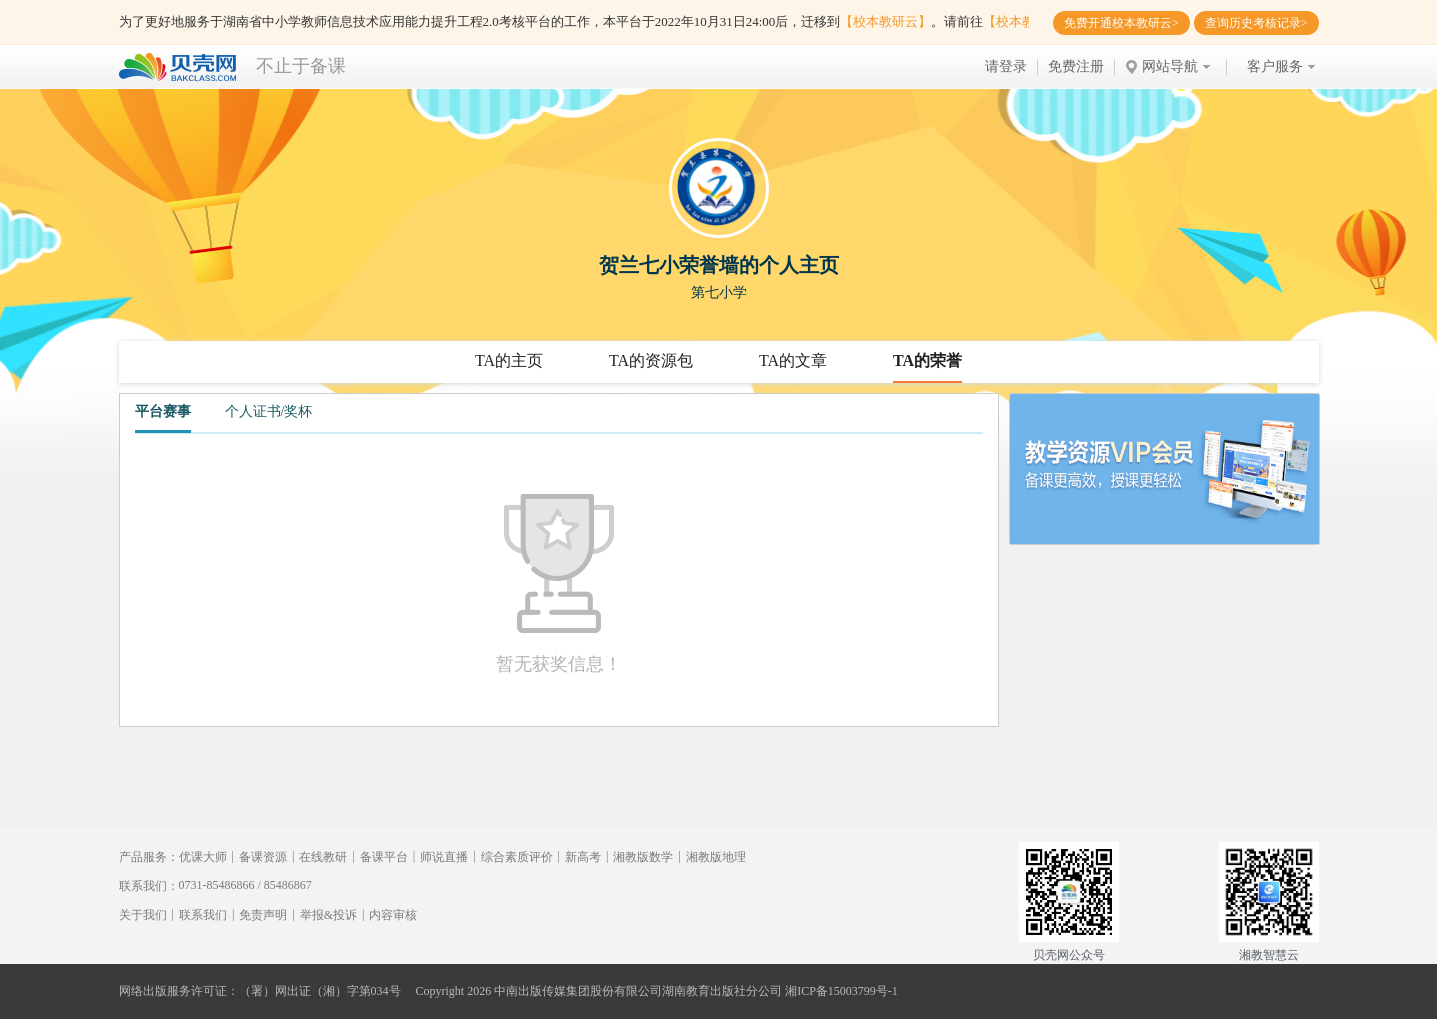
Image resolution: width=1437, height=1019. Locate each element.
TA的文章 (793, 360)
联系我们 (203, 915)
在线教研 (323, 857)
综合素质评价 (517, 857)
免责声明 (263, 915)
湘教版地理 (716, 857)
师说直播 (444, 857)
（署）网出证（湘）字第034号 (320, 991)
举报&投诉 (328, 915)
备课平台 (384, 857)
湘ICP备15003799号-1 (841, 991)
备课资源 (263, 857)
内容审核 (393, 915)
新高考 (583, 857)
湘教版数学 (643, 857)
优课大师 (203, 857)
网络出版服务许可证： (179, 991)
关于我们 (143, 915)
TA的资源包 (651, 360)
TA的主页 (509, 360)
